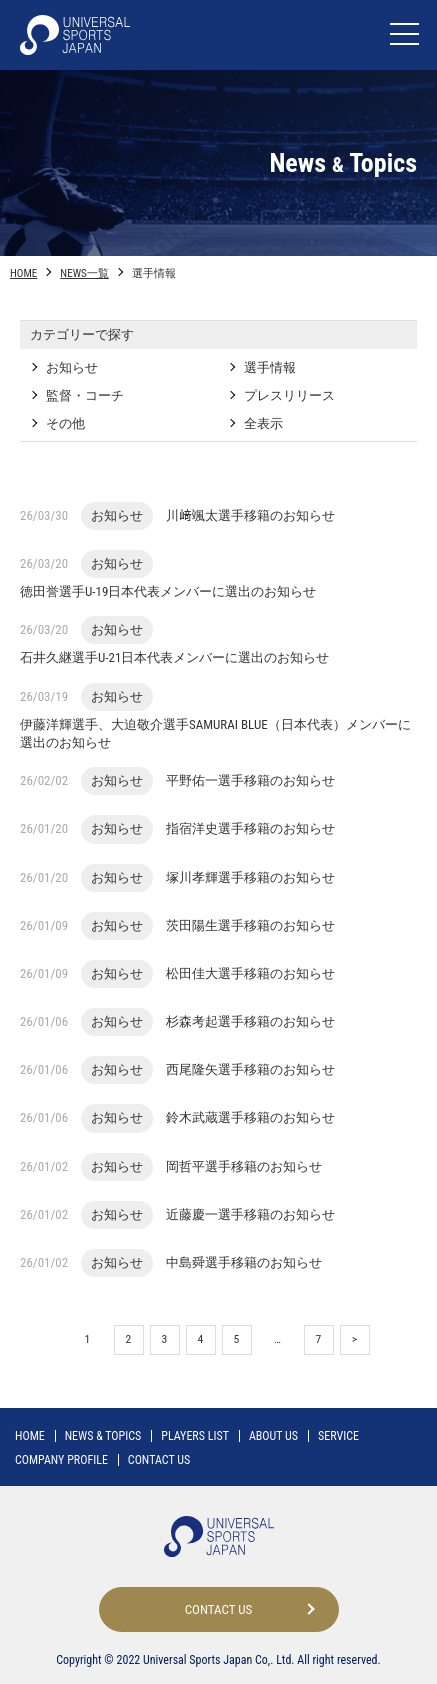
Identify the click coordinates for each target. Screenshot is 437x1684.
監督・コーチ (85, 395)
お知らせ (72, 367)
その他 (65, 423)
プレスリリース (289, 395)
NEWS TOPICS (103, 1436)
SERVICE (338, 1436)
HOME (23, 273)
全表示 (263, 423)
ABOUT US (273, 1436)
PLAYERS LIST (195, 1436)
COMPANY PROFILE (61, 1460)
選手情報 (270, 367)
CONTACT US (159, 1460)
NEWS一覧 (84, 273)
